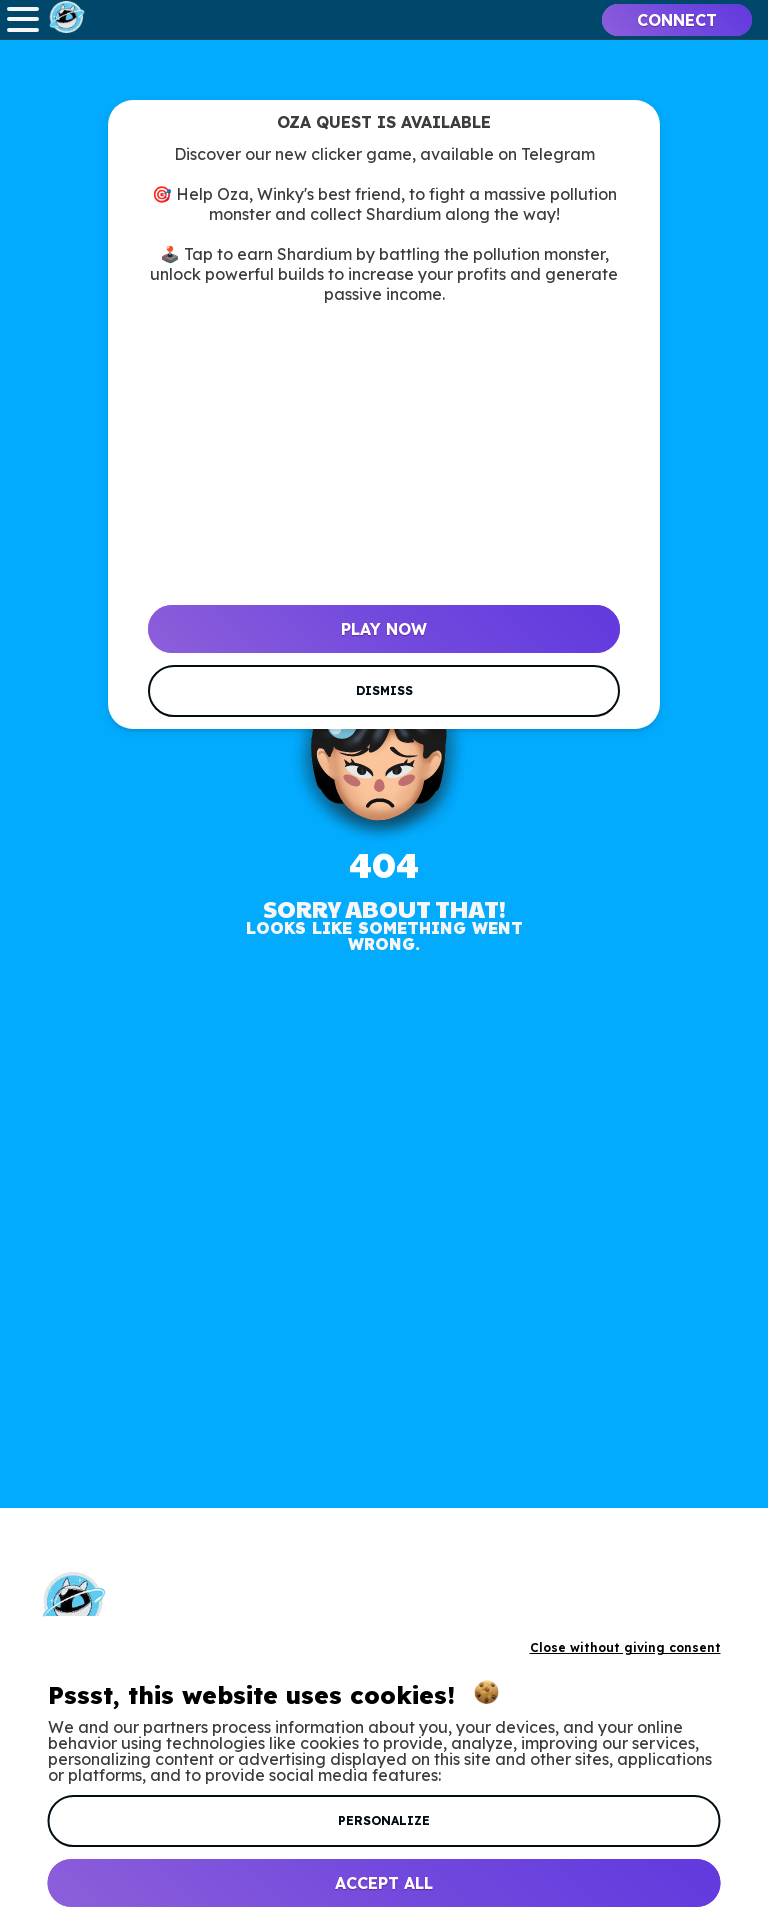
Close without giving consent (625, 1647)
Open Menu (23, 20)
